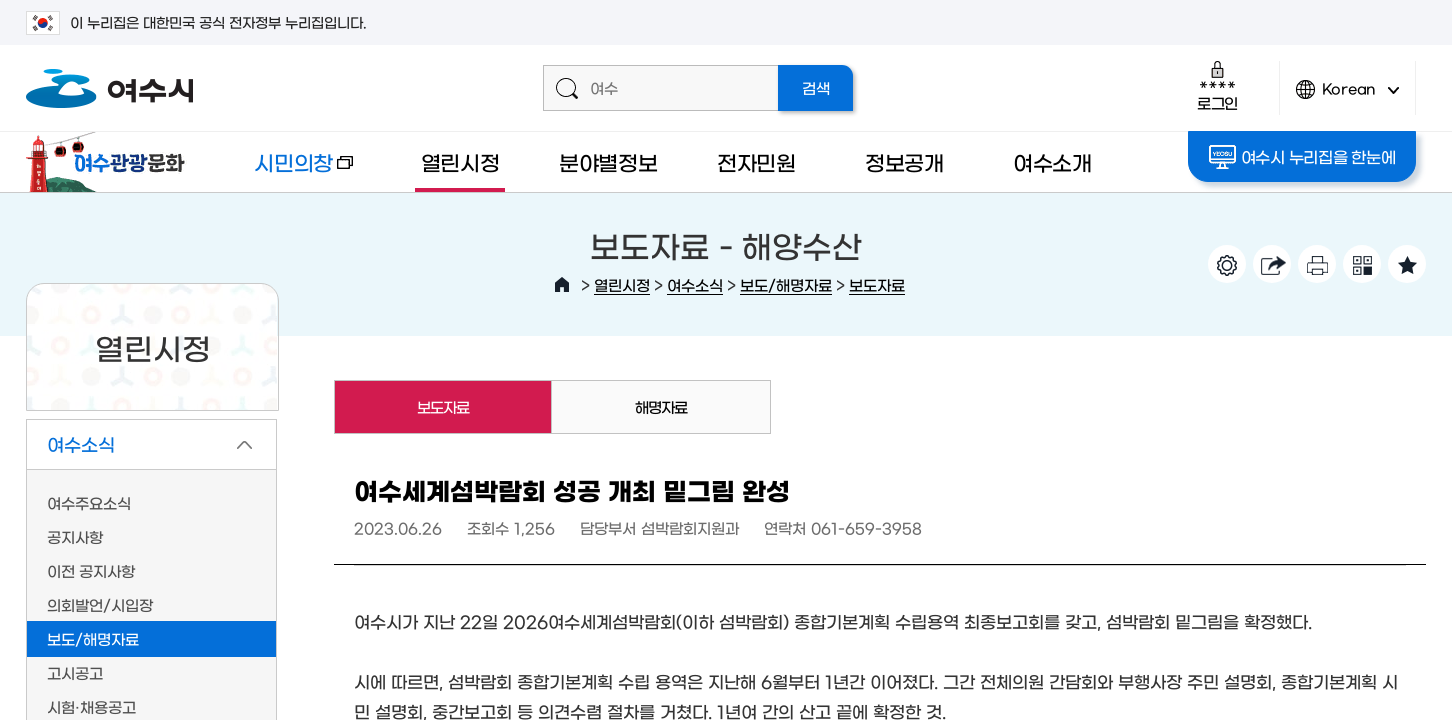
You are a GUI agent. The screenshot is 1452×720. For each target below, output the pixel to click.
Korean (1348, 97)
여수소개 (1052, 161)
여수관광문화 (111, 162)
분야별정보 (608, 161)
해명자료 (661, 406)
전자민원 (756, 161)
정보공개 (904, 161)
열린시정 (460, 161)
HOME (562, 285)
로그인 (1217, 85)
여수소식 (695, 284)
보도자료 (877, 284)
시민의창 (287, 171)
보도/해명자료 (786, 284)
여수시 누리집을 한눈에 (1302, 157)
